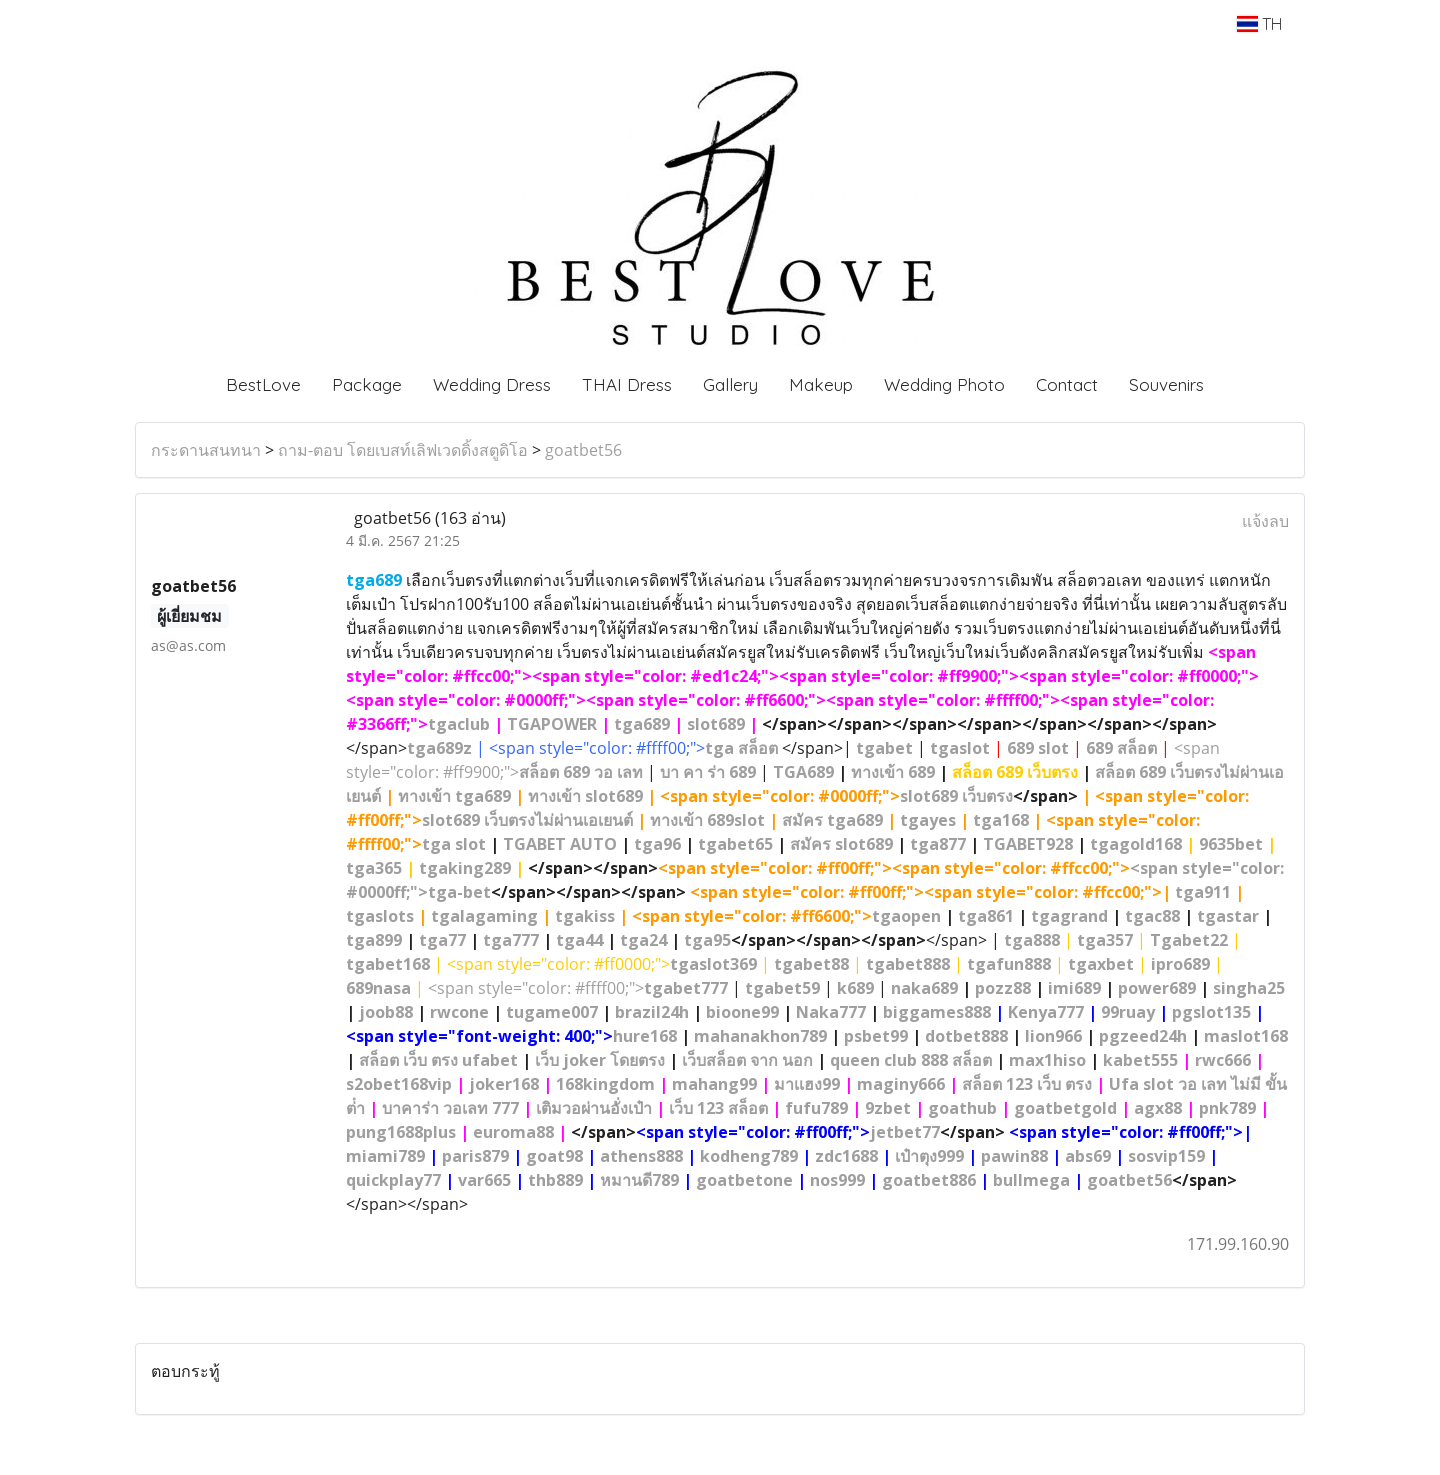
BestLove (263, 384)
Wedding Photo (944, 384)
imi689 (1074, 988)
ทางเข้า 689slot (707, 820)
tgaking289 (465, 868)
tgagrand (1069, 916)
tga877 (938, 844)
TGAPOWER (552, 724)
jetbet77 (905, 1132)
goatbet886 (929, 1180)
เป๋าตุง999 (929, 1156)
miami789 (385, 1156)
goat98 (554, 1156)
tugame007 (552, 1012)
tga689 (642, 724)
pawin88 (1014, 1156)
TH (1259, 24)
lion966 (1053, 1036)
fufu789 (816, 1108)
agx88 (1158, 1108)
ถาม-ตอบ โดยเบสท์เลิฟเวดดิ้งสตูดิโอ (403, 450)
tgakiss (585, 916)
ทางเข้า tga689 (454, 796)
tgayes (928, 820)
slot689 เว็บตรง (956, 796)
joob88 (386, 1012)
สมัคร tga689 (832, 820)
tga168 (1001, 820)
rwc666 (1223, 1060)
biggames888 (937, 1012)
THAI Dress (627, 384)
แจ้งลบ (1265, 521)
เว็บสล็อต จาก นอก (747, 1060)
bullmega (1031, 1180)
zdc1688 (846, 1156)
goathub (962, 1108)
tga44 (579, 940)
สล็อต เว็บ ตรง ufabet (438, 1060)
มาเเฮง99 (807, 1084)
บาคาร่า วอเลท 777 (450, 1108)
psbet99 (876, 1036)
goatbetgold (1065, 1108)
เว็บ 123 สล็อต (718, 1108)
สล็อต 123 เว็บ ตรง (1027, 1084)
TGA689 (803, 772)
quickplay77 (393, 1180)
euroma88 (513, 1132)
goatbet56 (583, 450)
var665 (484, 1180)
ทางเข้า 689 (893, 772)
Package (367, 384)
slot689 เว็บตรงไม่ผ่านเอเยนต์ (527, 820)
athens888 (641, 1156)
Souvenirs (1166, 384)
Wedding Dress (492, 384)
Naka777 (831, 1012)
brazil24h (652, 1012)
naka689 (924, 988)
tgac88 (1152, 916)
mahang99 (714, 1084)
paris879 (475, 1156)
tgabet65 (735, 844)
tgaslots (380, 916)
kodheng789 (749, 1156)
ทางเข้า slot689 (585, 796)
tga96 (657, 844)
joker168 (504, 1084)
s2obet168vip (399, 1084)
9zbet (888, 1108)
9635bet (1231, 844)
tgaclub (459, 724)
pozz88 (1003, 988)
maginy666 (901, 1084)
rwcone (459, 1012)
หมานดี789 (639, 1180)
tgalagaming (484, 916)
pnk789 (1227, 1108)
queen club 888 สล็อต (911, 1060)
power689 (1157, 988)
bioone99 (742, 1012)
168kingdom (605, 1084)
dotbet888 (966, 1036)
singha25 (1249, 988)
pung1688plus (401, 1132)
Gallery (730, 384)
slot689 (716, 724)
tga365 (374, 868)
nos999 (837, 1180)
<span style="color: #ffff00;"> (578, 988)
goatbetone (744, 1180)
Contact (1067, 384)
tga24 (643, 940)
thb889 (555, 1180)
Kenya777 (1046, 1012)
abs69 (1088, 1156)
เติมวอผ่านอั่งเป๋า (594, 1108)
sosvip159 (1166, 1156)
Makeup (821, 384)
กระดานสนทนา (206, 450)
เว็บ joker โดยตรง (600, 1060)
